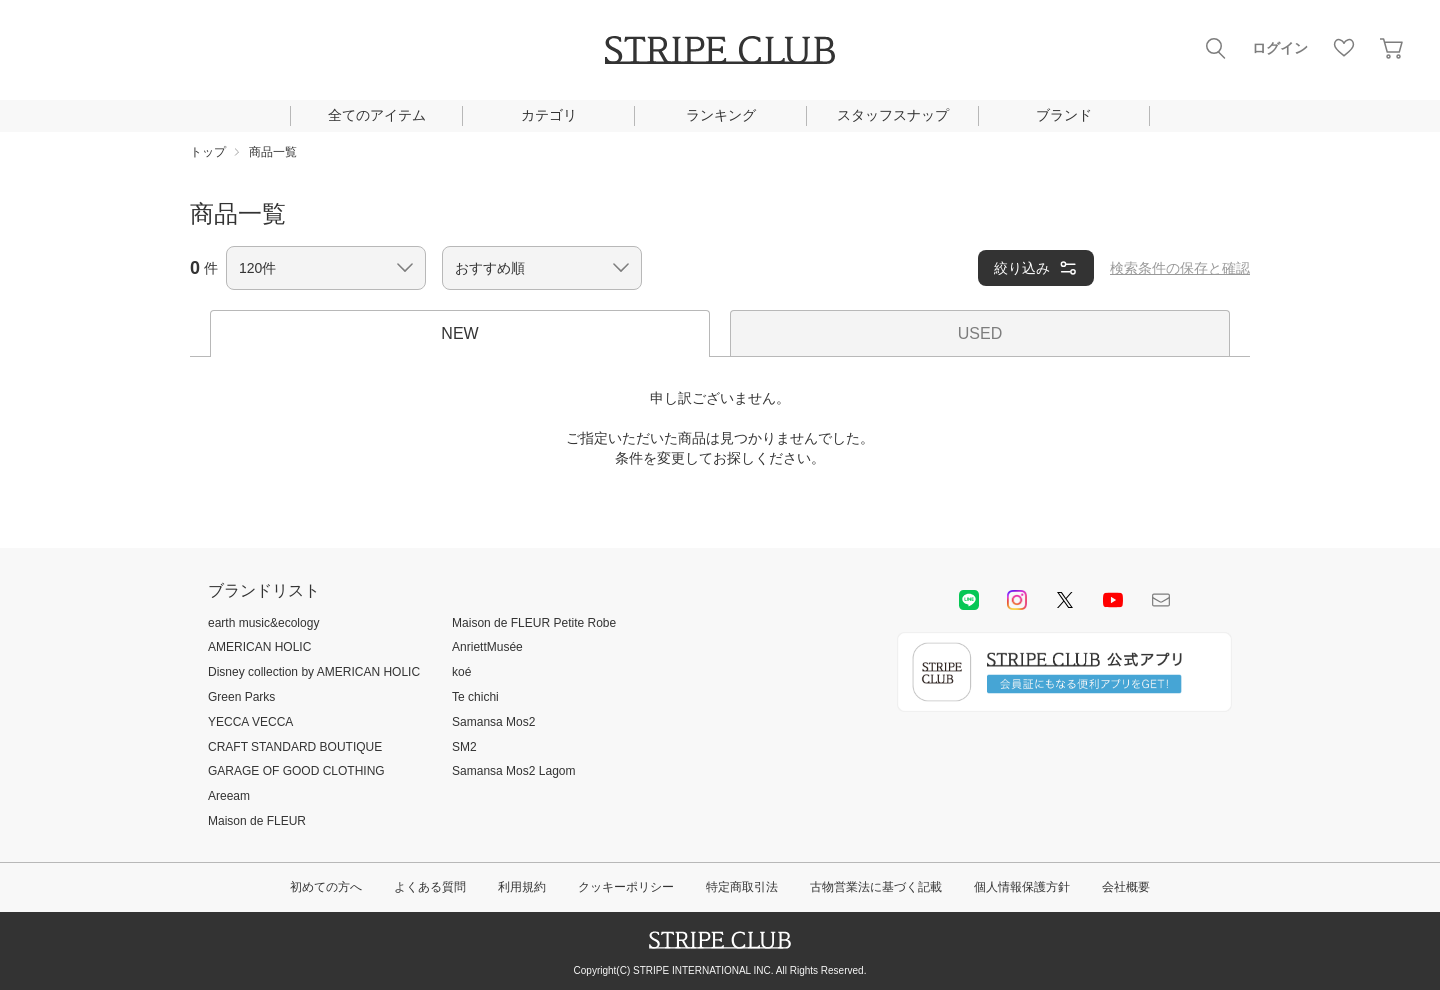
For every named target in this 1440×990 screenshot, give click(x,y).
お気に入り (1344, 48)
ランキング (721, 115)
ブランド (1064, 115)
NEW (459, 333)
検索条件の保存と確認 (1180, 268)
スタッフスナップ (893, 115)
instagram (1017, 600)
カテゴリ (549, 115)
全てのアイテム (377, 115)
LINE (969, 600)
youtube (1113, 600)
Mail (1161, 600)
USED (980, 333)
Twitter (1065, 600)
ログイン (1280, 48)
